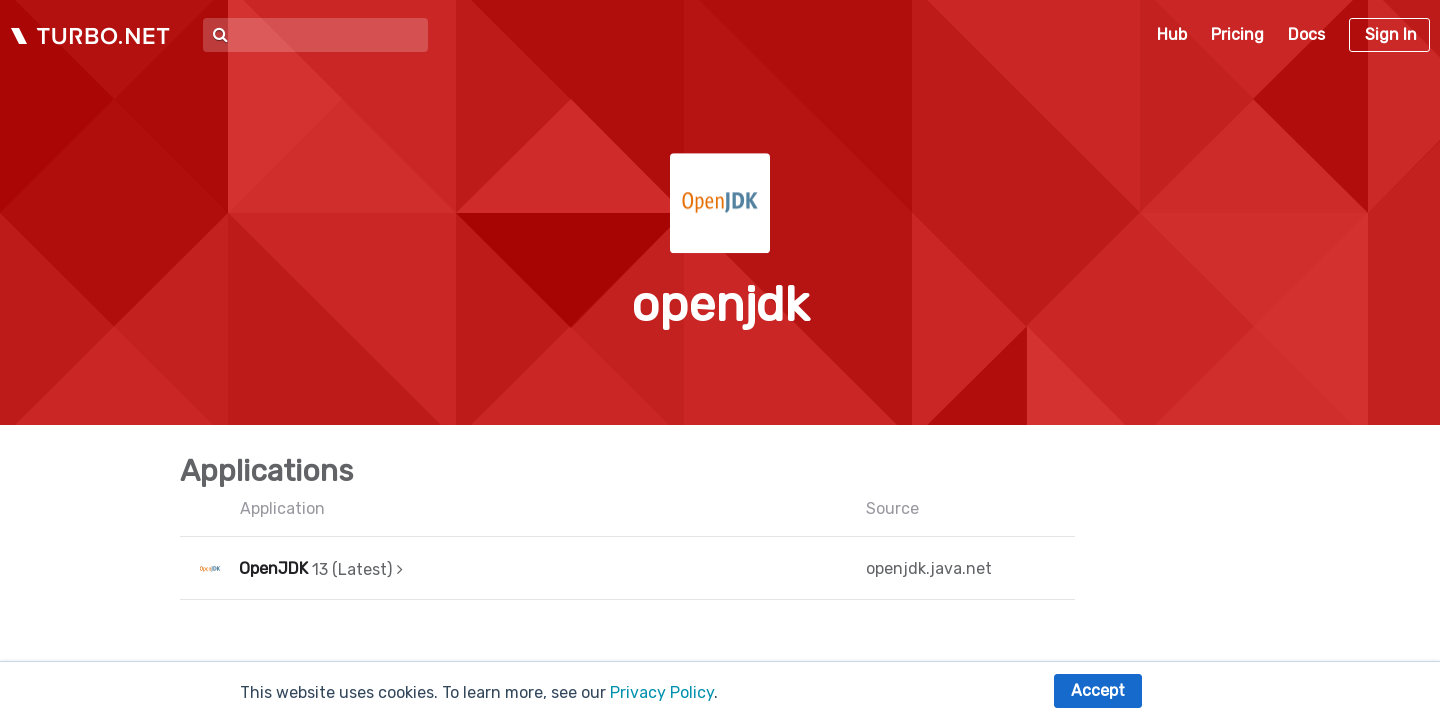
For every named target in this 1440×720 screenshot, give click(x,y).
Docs (1306, 34)
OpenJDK (273, 568)
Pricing (1237, 34)
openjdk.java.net (929, 568)
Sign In (1391, 34)
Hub (1172, 34)
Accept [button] (1098, 690)
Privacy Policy (662, 692)
